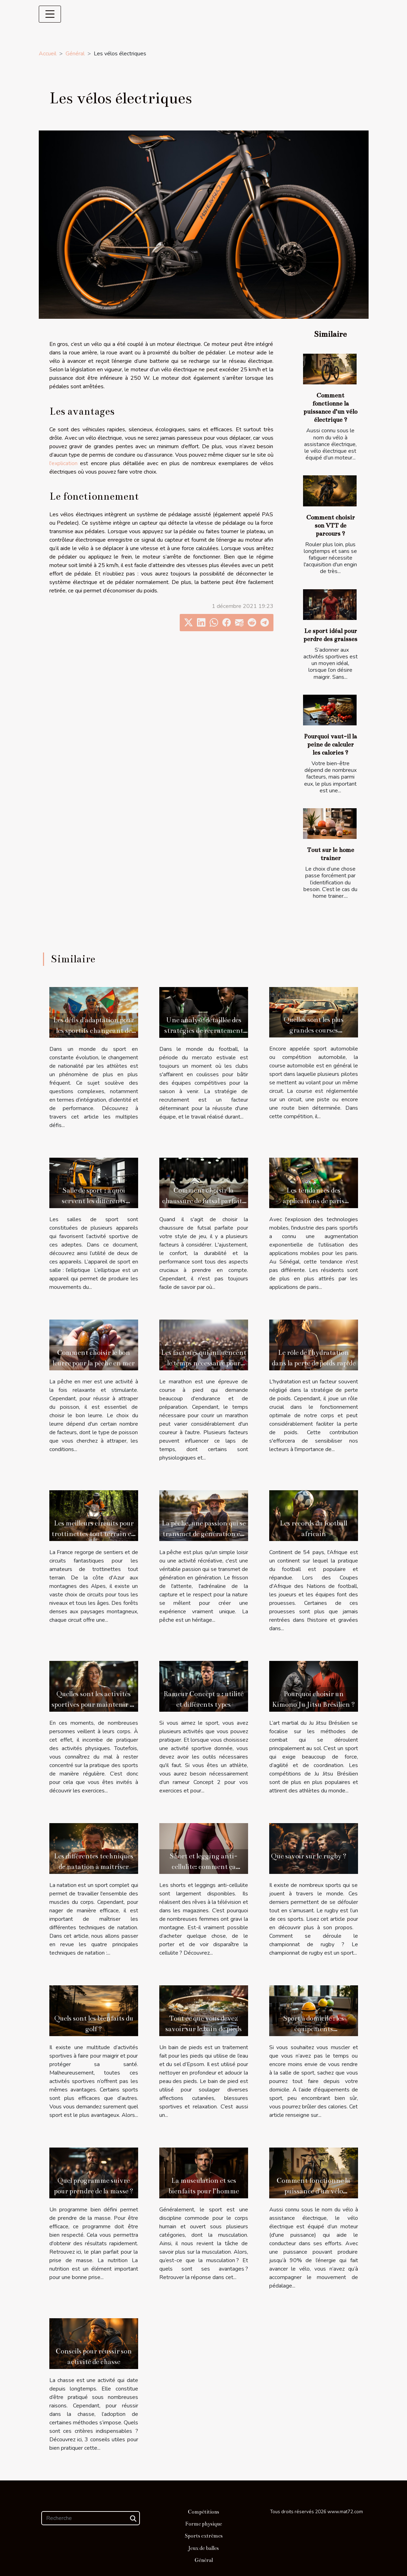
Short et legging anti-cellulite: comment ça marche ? (203, 1866)
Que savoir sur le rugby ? (308, 1856)
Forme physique (203, 2524)
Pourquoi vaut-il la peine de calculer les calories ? (330, 744)
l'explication (63, 463)
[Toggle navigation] (50, 14)
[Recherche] (90, 2518)
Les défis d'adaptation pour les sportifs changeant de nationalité (93, 1030)
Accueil (47, 53)
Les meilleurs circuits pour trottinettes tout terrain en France (93, 1533)
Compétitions (203, 2512)
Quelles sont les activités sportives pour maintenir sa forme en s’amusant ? (93, 1704)
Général (75, 53)
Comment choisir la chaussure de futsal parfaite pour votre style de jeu (203, 1201)
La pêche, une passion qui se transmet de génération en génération (204, 1533)
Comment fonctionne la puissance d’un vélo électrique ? (313, 2191)
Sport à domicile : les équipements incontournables (313, 2029)
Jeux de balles (203, 2548)
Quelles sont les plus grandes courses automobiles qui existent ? (313, 1030)
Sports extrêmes (204, 2536)
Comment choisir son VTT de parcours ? (330, 525)
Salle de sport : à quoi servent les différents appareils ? (93, 1201)
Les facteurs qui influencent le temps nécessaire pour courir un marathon (203, 1363)
